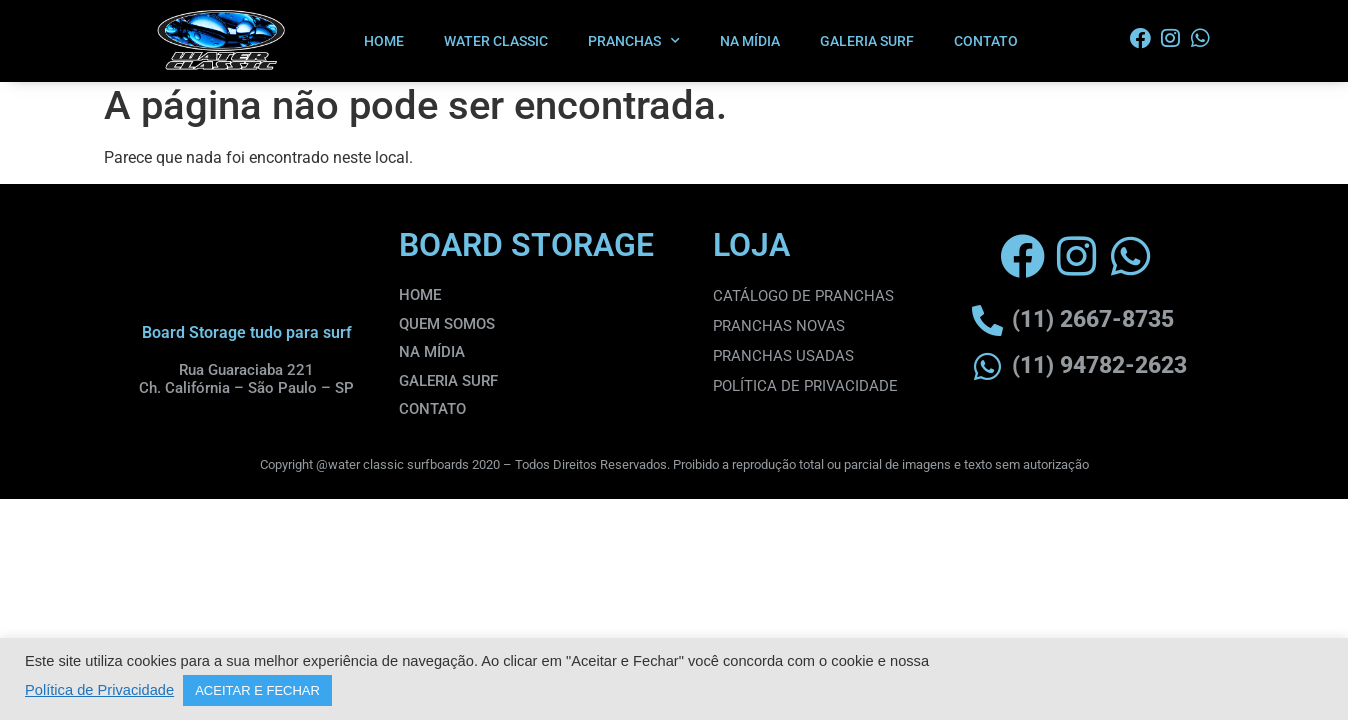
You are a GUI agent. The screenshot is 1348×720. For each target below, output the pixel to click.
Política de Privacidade (99, 690)
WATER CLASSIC (496, 41)
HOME (384, 41)
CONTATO (986, 41)
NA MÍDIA (750, 41)
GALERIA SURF (867, 41)
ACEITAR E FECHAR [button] (257, 690)
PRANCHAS (634, 41)
